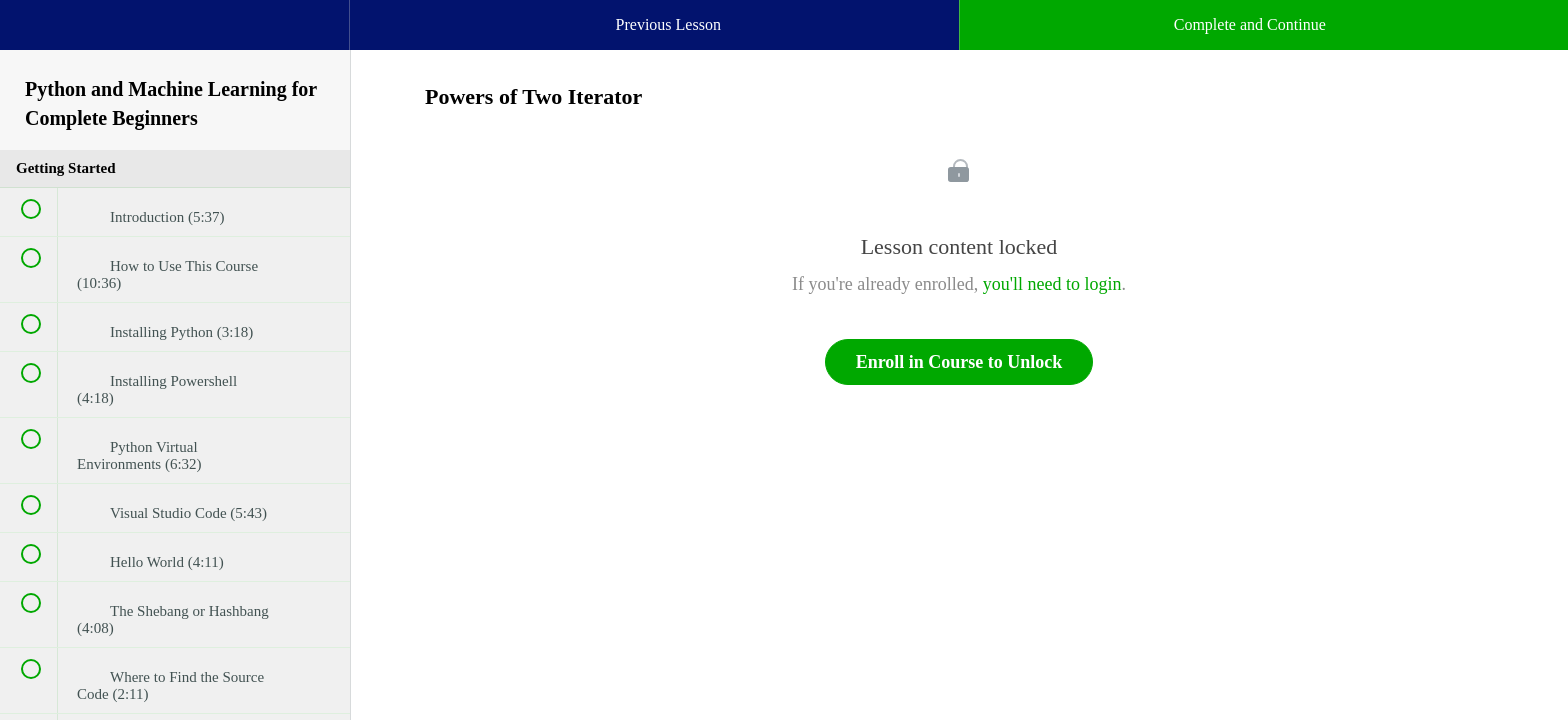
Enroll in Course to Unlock (959, 362)
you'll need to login (1052, 284)
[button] (35, 35)
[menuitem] (175, 45)
